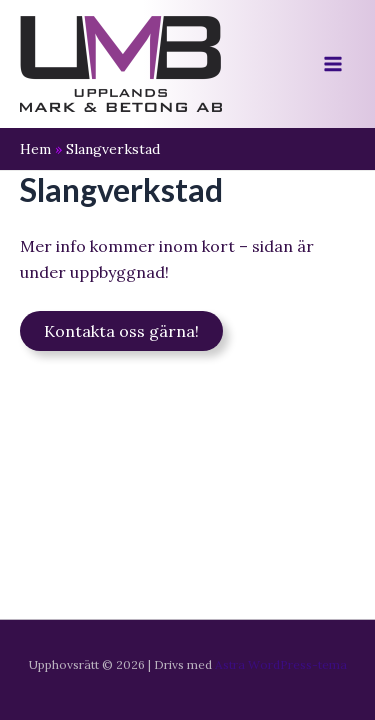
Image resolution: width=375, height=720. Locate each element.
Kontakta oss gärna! (121, 331)
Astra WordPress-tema (281, 664)
